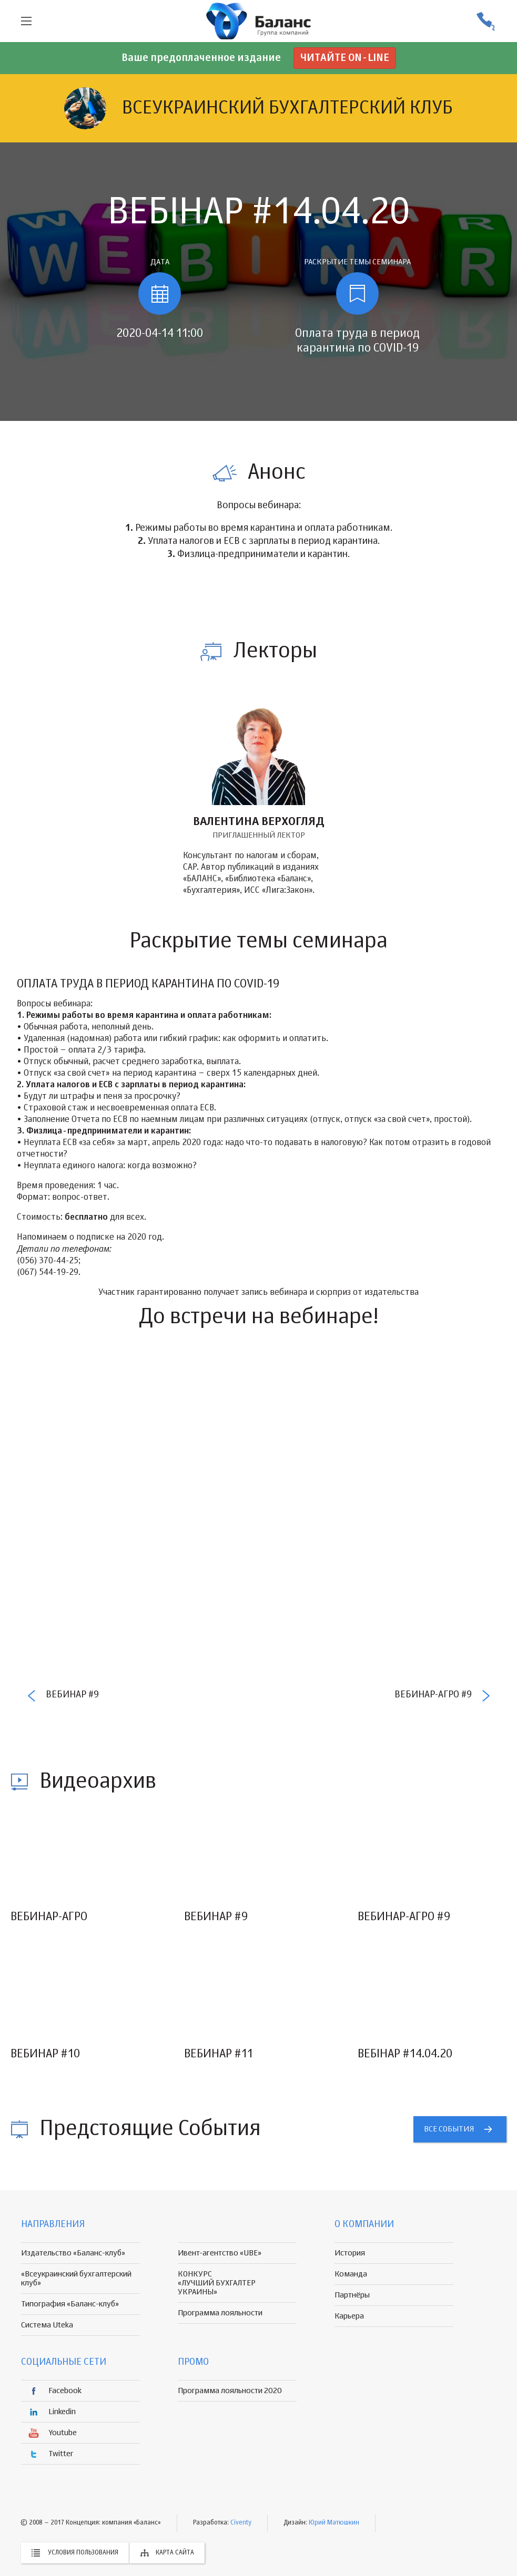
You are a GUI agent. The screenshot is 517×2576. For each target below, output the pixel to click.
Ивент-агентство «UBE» (219, 2253)
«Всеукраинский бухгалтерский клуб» (76, 2278)
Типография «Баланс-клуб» (70, 2304)
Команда (350, 2274)
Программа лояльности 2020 (230, 2391)
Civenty (240, 2523)
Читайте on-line (344, 58)
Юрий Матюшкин (334, 2523)
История (349, 2253)
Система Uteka (47, 2325)
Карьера (349, 2316)
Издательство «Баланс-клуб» (73, 2253)
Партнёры (352, 2295)
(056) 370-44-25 (485, 21)
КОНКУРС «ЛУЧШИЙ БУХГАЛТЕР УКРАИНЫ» (217, 2283)
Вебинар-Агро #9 (433, 1694)
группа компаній (258, 21)
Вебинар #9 (72, 1694)
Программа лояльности (220, 2313)
